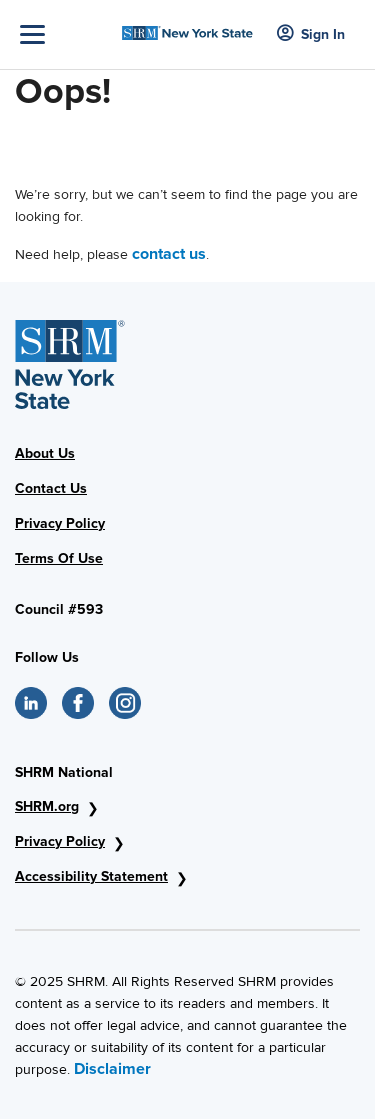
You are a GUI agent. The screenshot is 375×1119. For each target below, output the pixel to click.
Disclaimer (112, 1069)
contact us (169, 254)
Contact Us (51, 488)
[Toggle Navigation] (66, 34)
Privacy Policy (60, 523)
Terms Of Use (59, 558)
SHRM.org (47, 806)
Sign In (311, 34)
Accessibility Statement (91, 876)
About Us (45, 453)
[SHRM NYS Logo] (187, 27)
